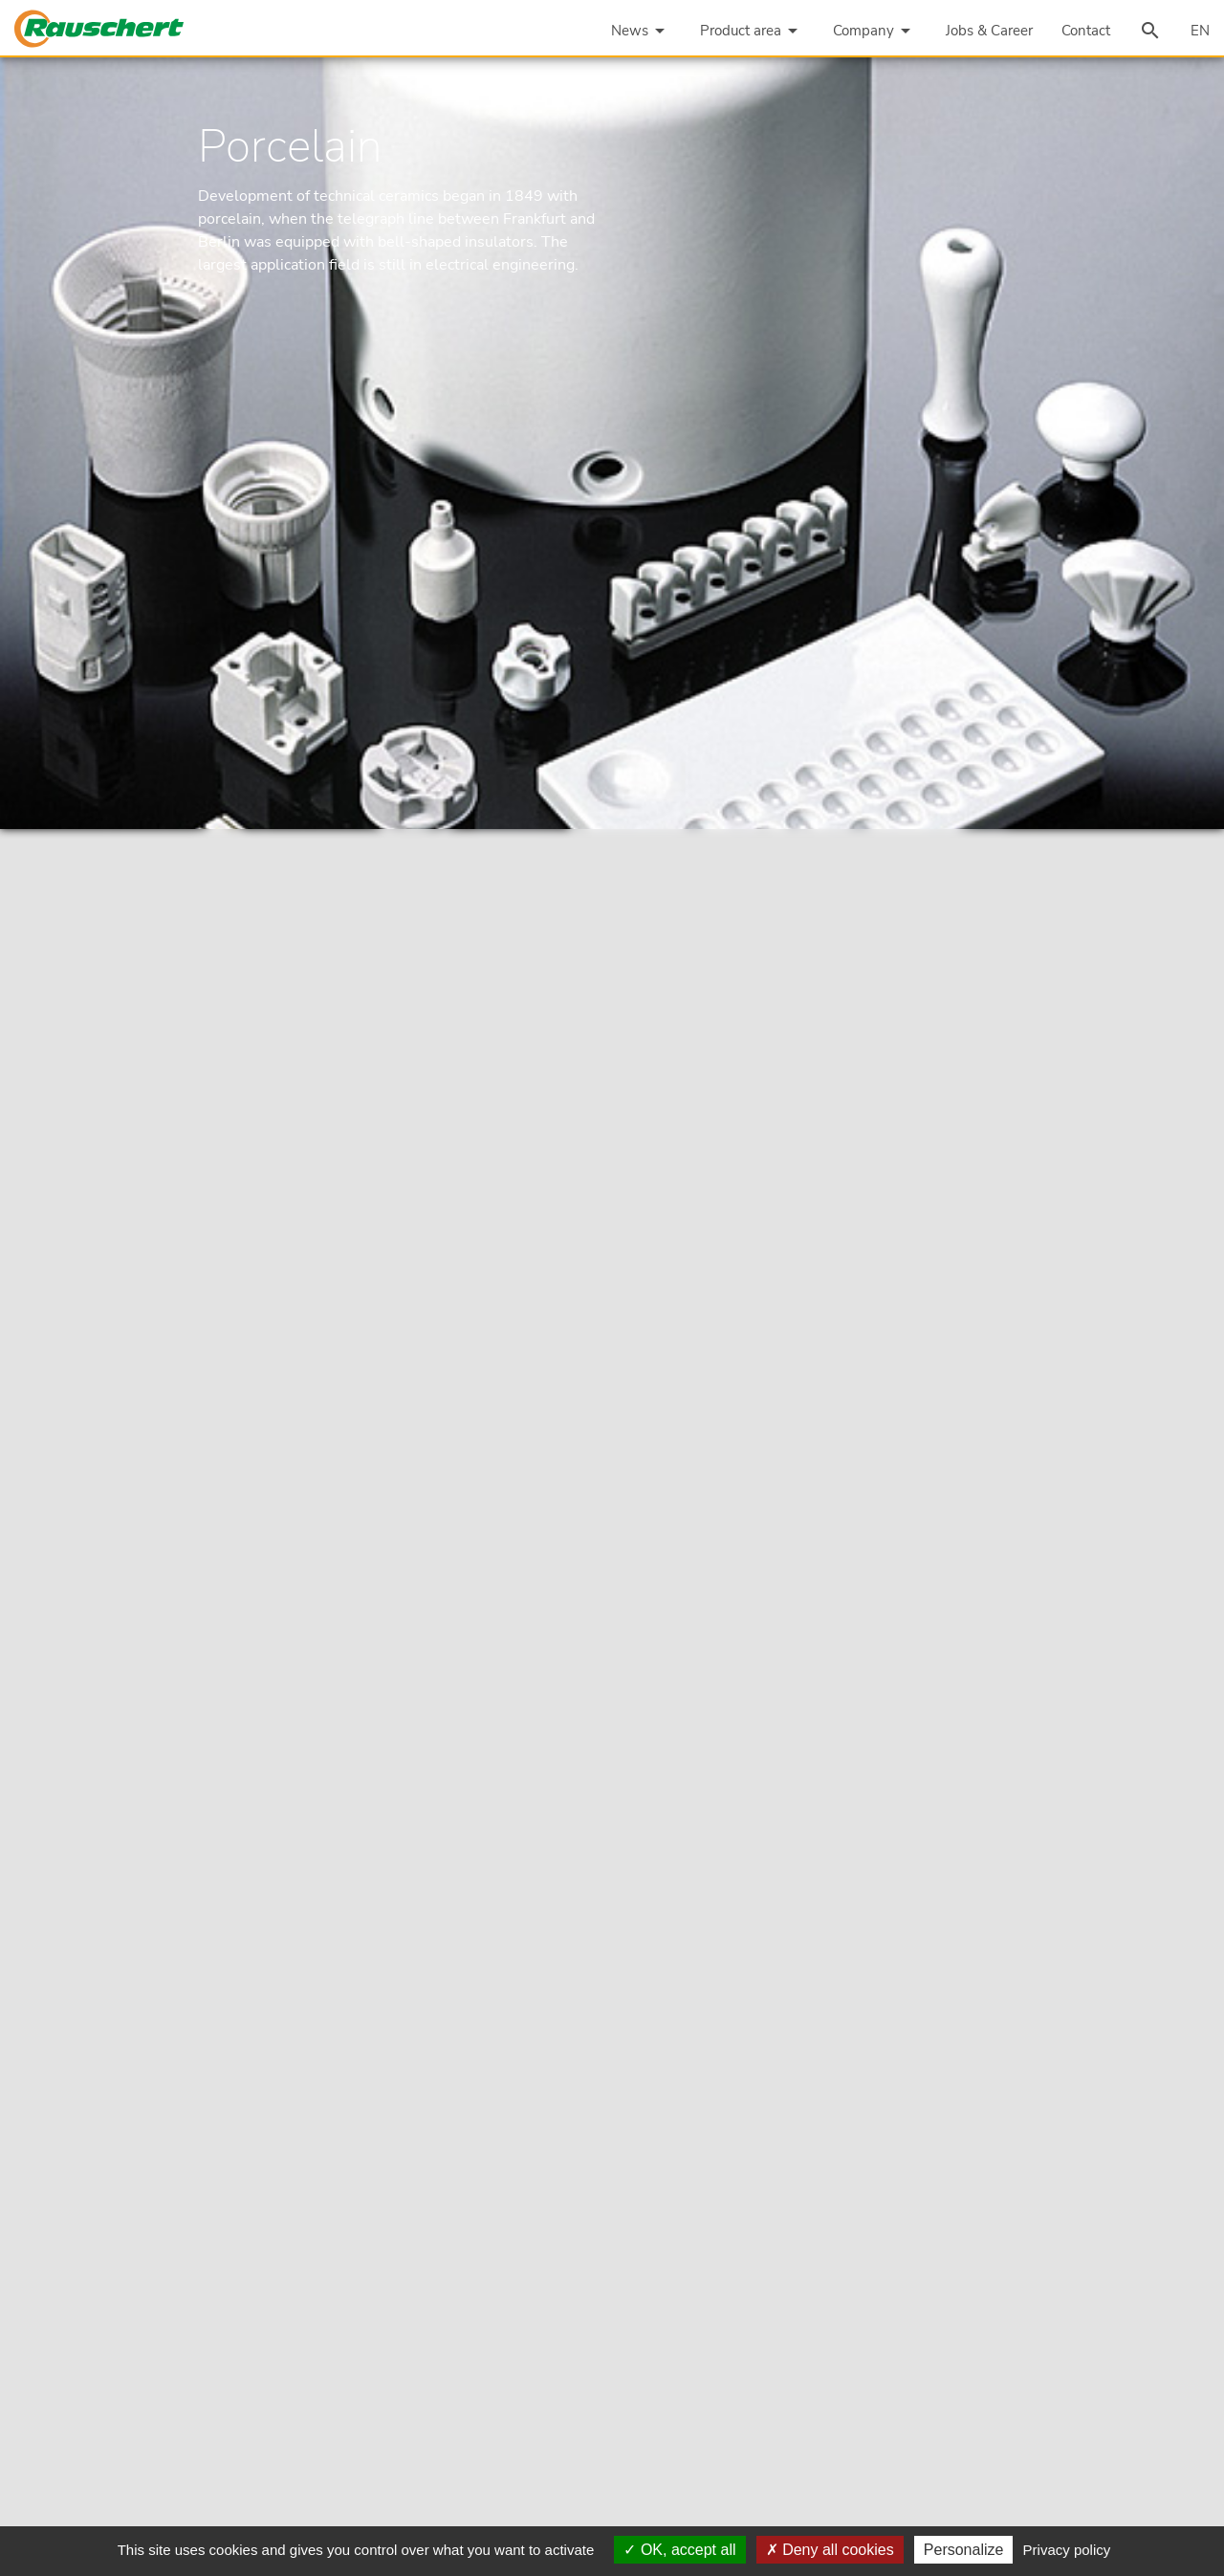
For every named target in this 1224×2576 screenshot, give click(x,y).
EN (1200, 30)
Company (875, 30)
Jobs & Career (989, 30)
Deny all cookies (830, 2550)
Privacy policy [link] (1067, 2550)
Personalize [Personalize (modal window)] (964, 2550)
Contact (1085, 30)
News (641, 30)
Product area (752, 30)
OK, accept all (679, 2550)
